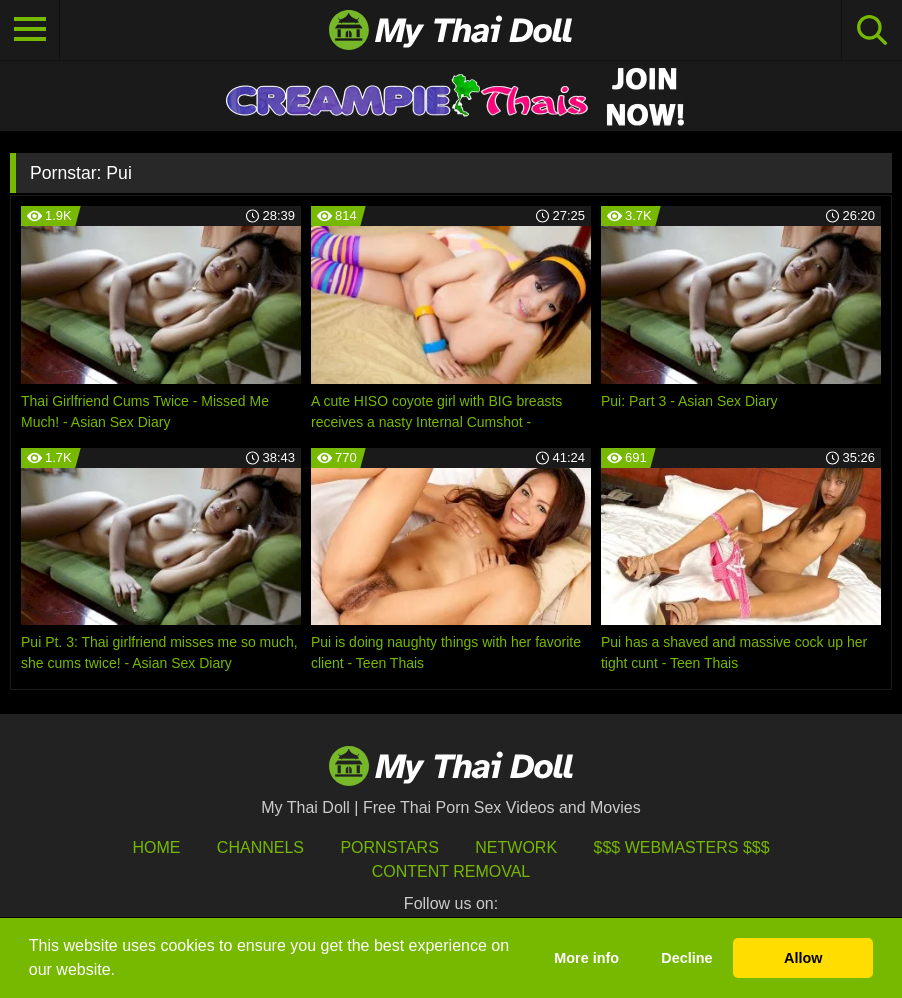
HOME (156, 847)
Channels (260, 847)
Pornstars (389, 847)
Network (516, 847)
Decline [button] (686, 958)
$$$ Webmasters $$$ (682, 847)
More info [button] (586, 958)
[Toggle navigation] (30, 30)
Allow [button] (803, 958)
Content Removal (451, 871)
